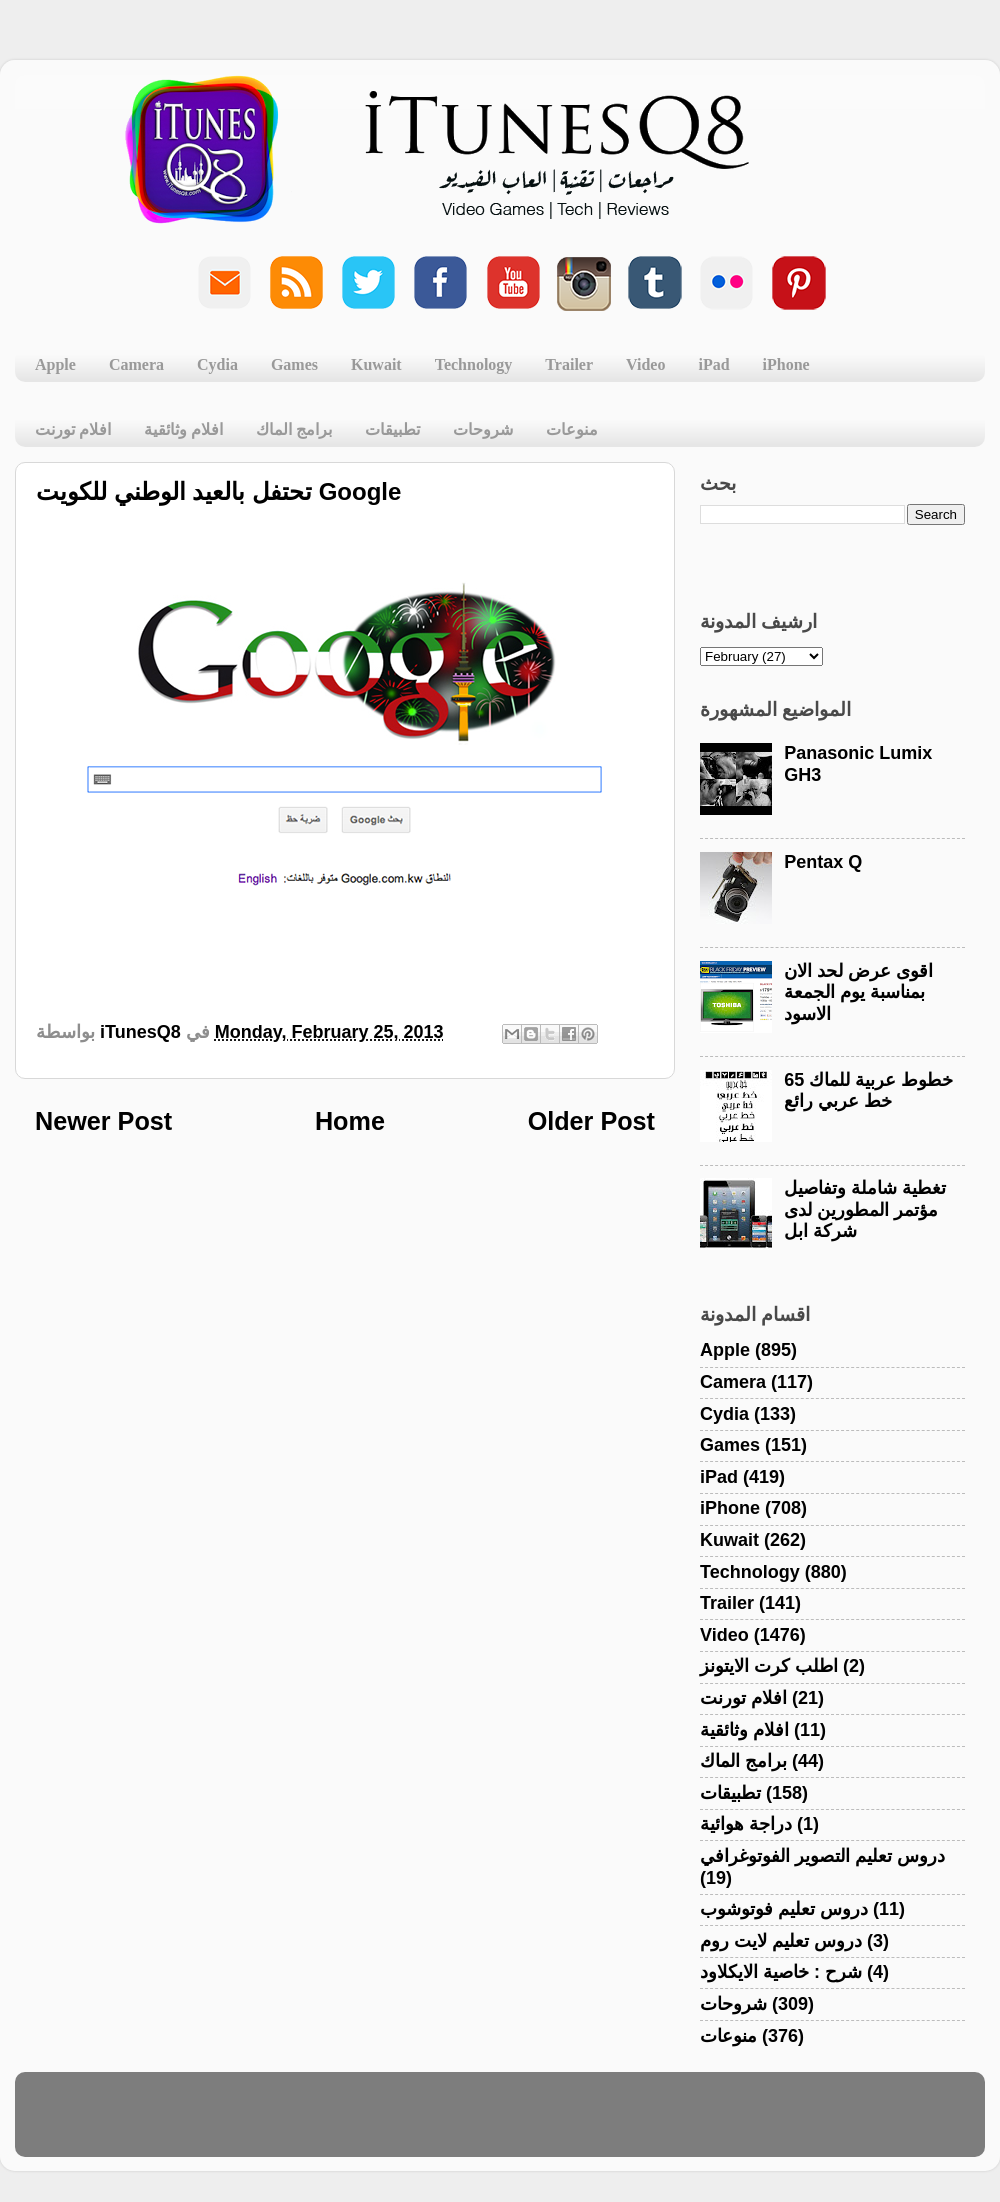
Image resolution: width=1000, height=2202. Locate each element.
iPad (713, 364)
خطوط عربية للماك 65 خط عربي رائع (868, 1091)
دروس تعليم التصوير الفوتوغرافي (822, 1856)
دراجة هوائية (746, 1824)
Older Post (591, 1121)
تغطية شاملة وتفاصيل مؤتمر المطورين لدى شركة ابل (865, 1209)
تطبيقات (392, 429)
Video (645, 364)
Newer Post (103, 1121)
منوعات (572, 429)
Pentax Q (823, 862)
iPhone (786, 364)
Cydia (217, 364)
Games (294, 364)
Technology (474, 364)
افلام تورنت (73, 429)
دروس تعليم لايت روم (781, 1941)
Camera (136, 364)
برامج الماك (294, 429)
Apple (55, 364)
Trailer (569, 364)
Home (350, 1121)
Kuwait (376, 364)
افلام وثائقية (183, 429)
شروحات (483, 429)
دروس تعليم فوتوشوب (784, 1909)
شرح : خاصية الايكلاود (781, 1972)
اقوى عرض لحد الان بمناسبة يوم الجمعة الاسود (858, 992)
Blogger (595, 2124)
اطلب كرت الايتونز (769, 1666)
